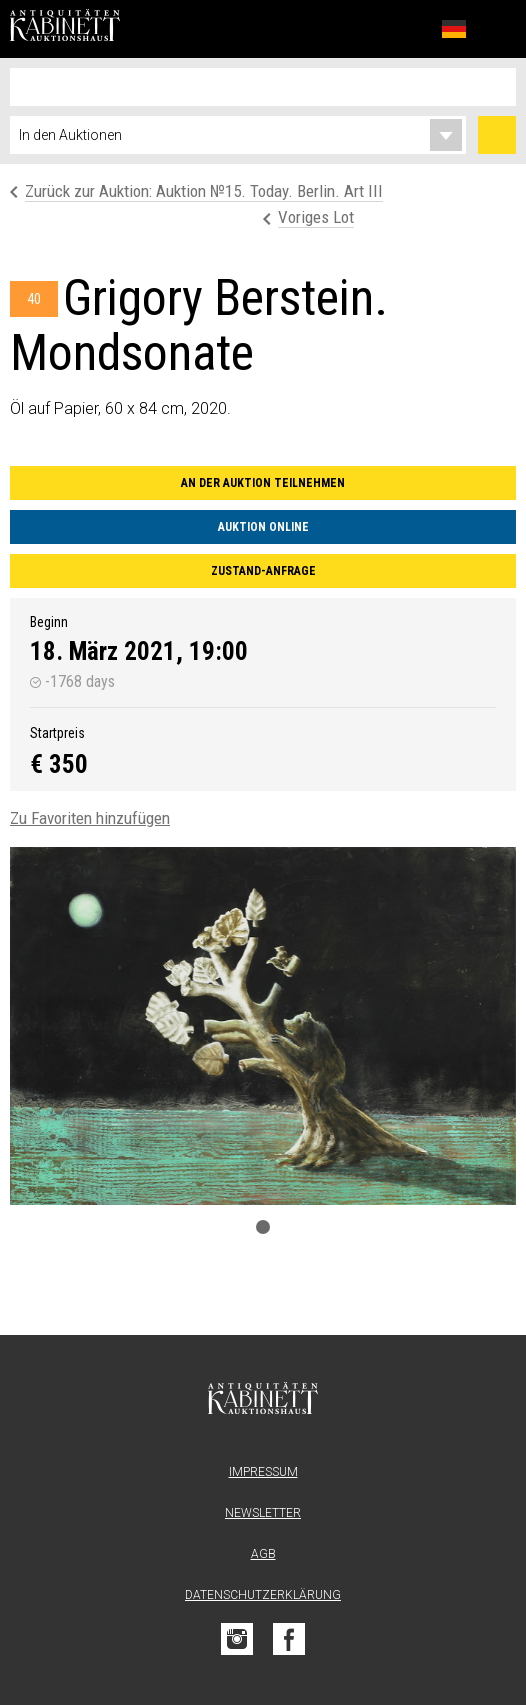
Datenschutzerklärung (263, 1595)
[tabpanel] (263, 1026)
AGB (263, 1554)
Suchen (497, 135)
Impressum (263, 1472)
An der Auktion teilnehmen (263, 483)
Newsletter (263, 1513)
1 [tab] (263, 1227)
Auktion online (263, 527)
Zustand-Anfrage (263, 571)
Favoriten (410, 28)
